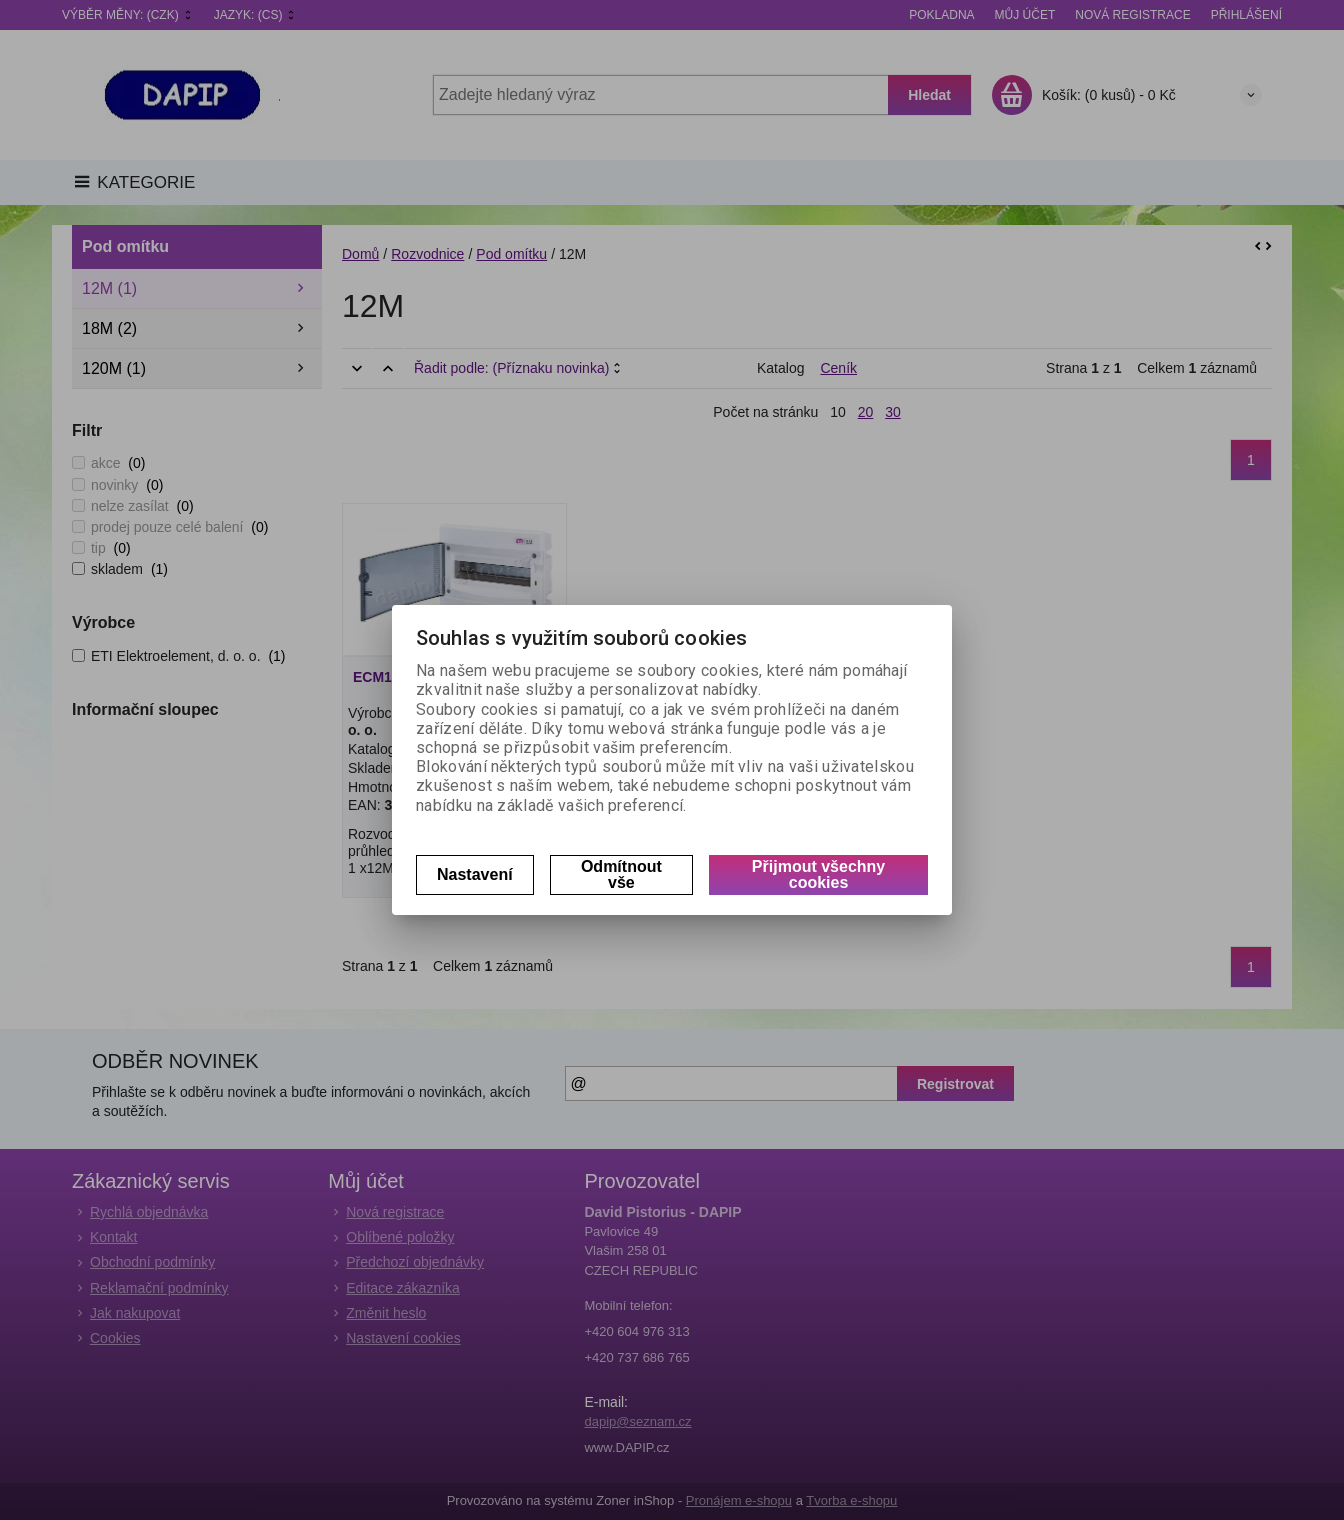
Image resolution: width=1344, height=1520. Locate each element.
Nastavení (475, 874)
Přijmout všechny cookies (818, 874)
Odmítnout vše (621, 874)
